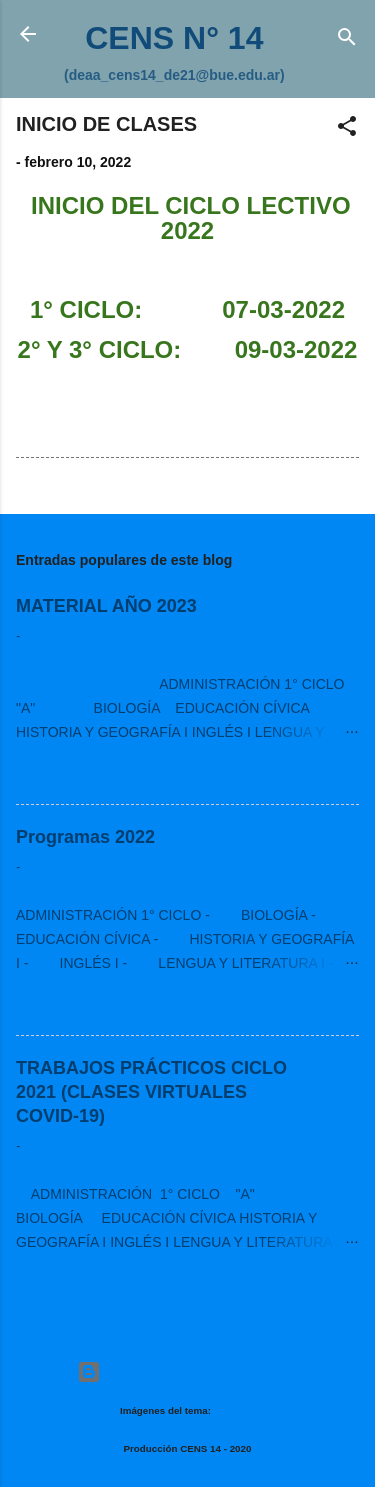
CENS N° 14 (174, 38)
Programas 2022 (85, 837)
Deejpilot (234, 1410)
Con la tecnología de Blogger (188, 1372)
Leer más (323, 776)
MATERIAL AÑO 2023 (106, 606)
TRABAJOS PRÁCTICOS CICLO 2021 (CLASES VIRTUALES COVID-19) (151, 1092)
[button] (347, 129)
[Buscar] (347, 40)
